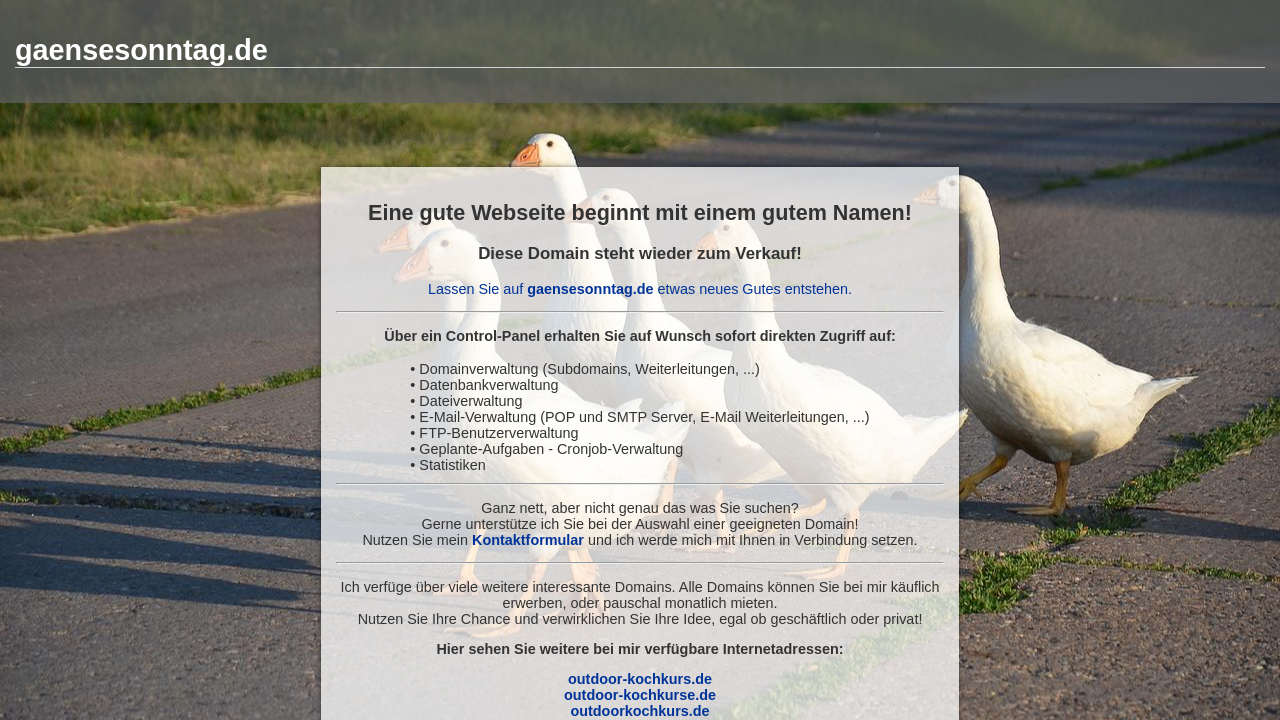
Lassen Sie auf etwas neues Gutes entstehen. (640, 289)
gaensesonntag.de (141, 50)
